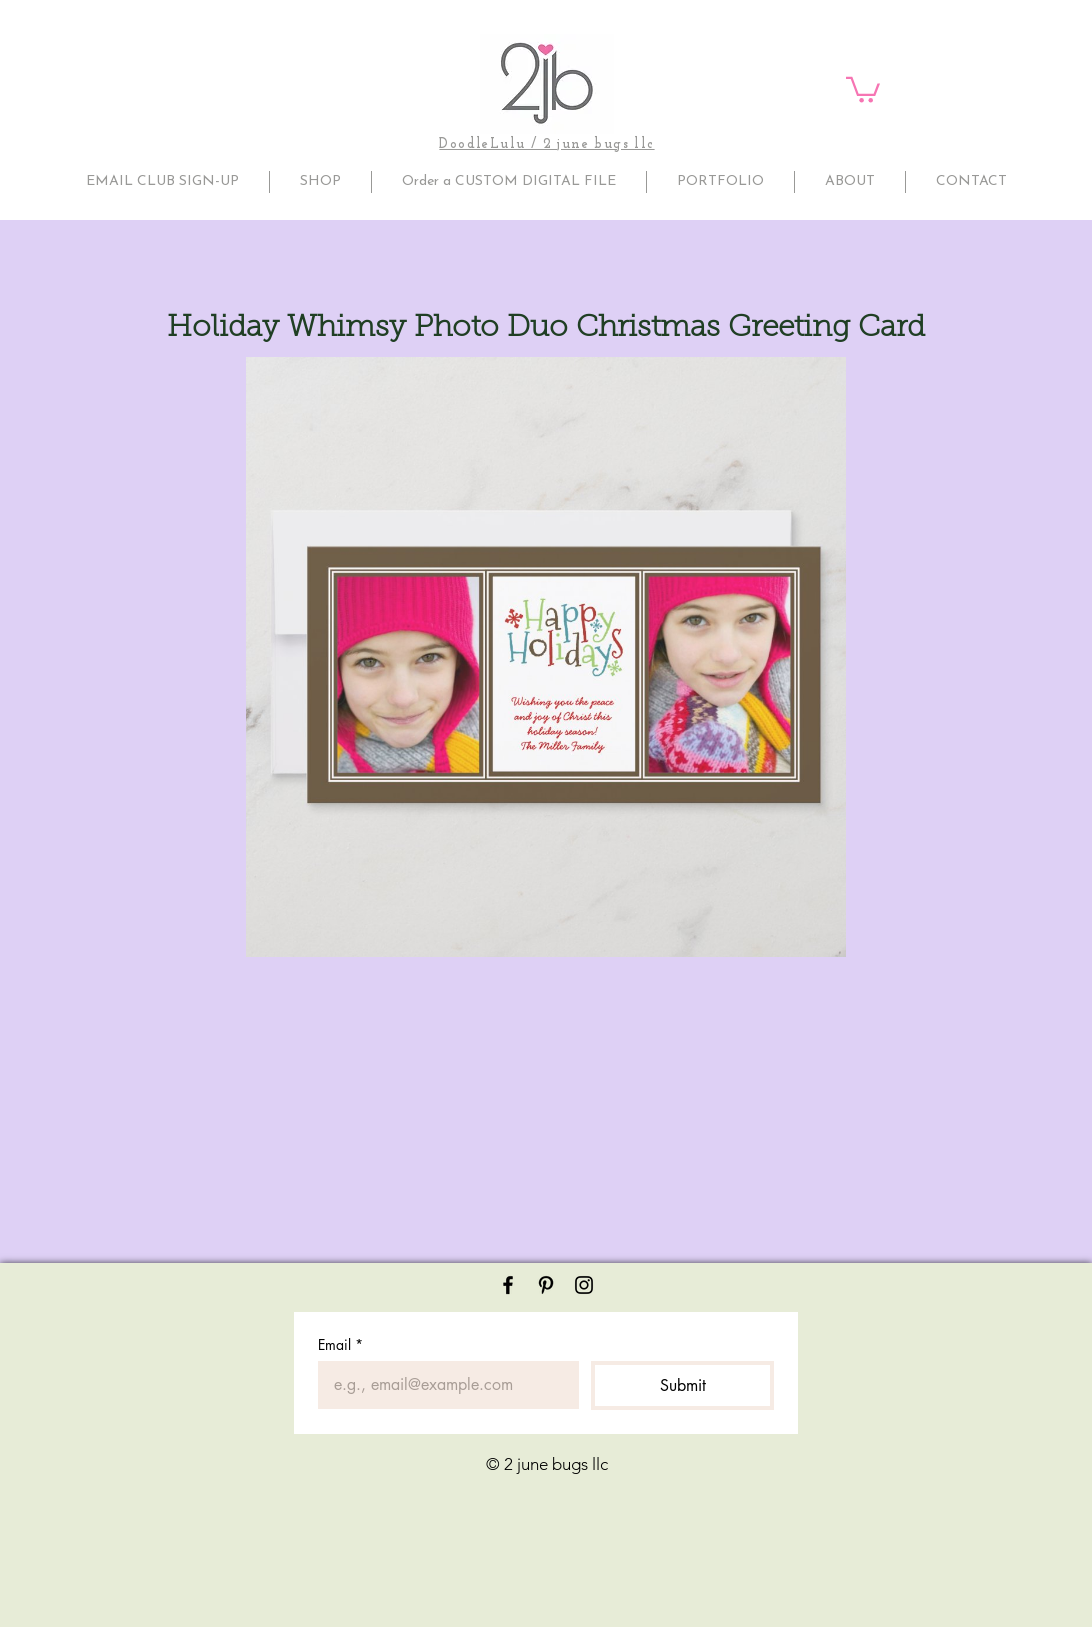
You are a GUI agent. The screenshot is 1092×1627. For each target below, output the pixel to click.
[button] (863, 88)
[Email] (442, 1385)
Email (340, 1344)
